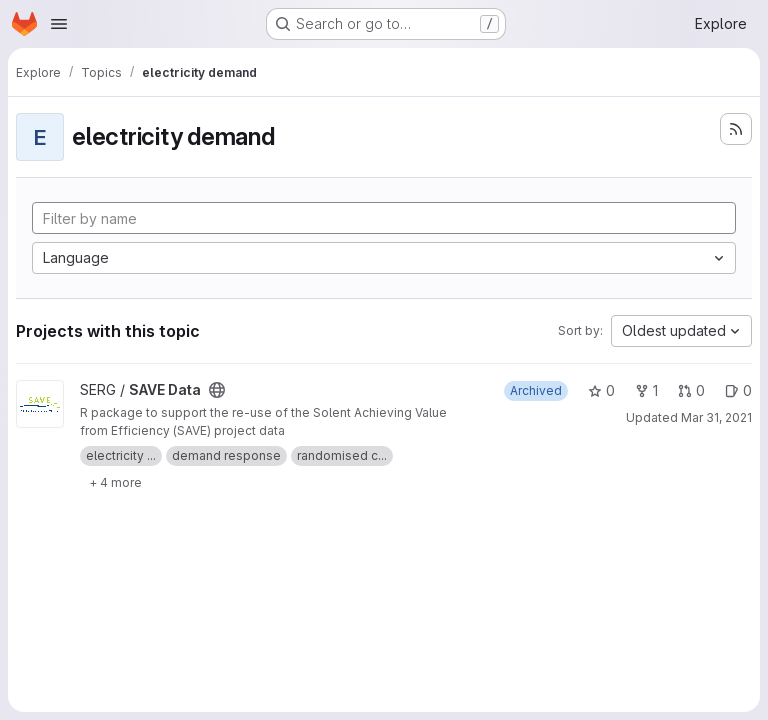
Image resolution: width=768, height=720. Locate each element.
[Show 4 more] (115, 482)
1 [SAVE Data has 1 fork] (646, 390)
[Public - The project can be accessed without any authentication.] (217, 390)
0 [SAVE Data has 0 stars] (601, 390)
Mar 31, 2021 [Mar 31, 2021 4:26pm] (716, 417)
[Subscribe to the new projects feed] (736, 129)
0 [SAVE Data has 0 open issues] (738, 390)
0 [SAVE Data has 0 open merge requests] (691, 390)
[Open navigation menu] (59, 24)
